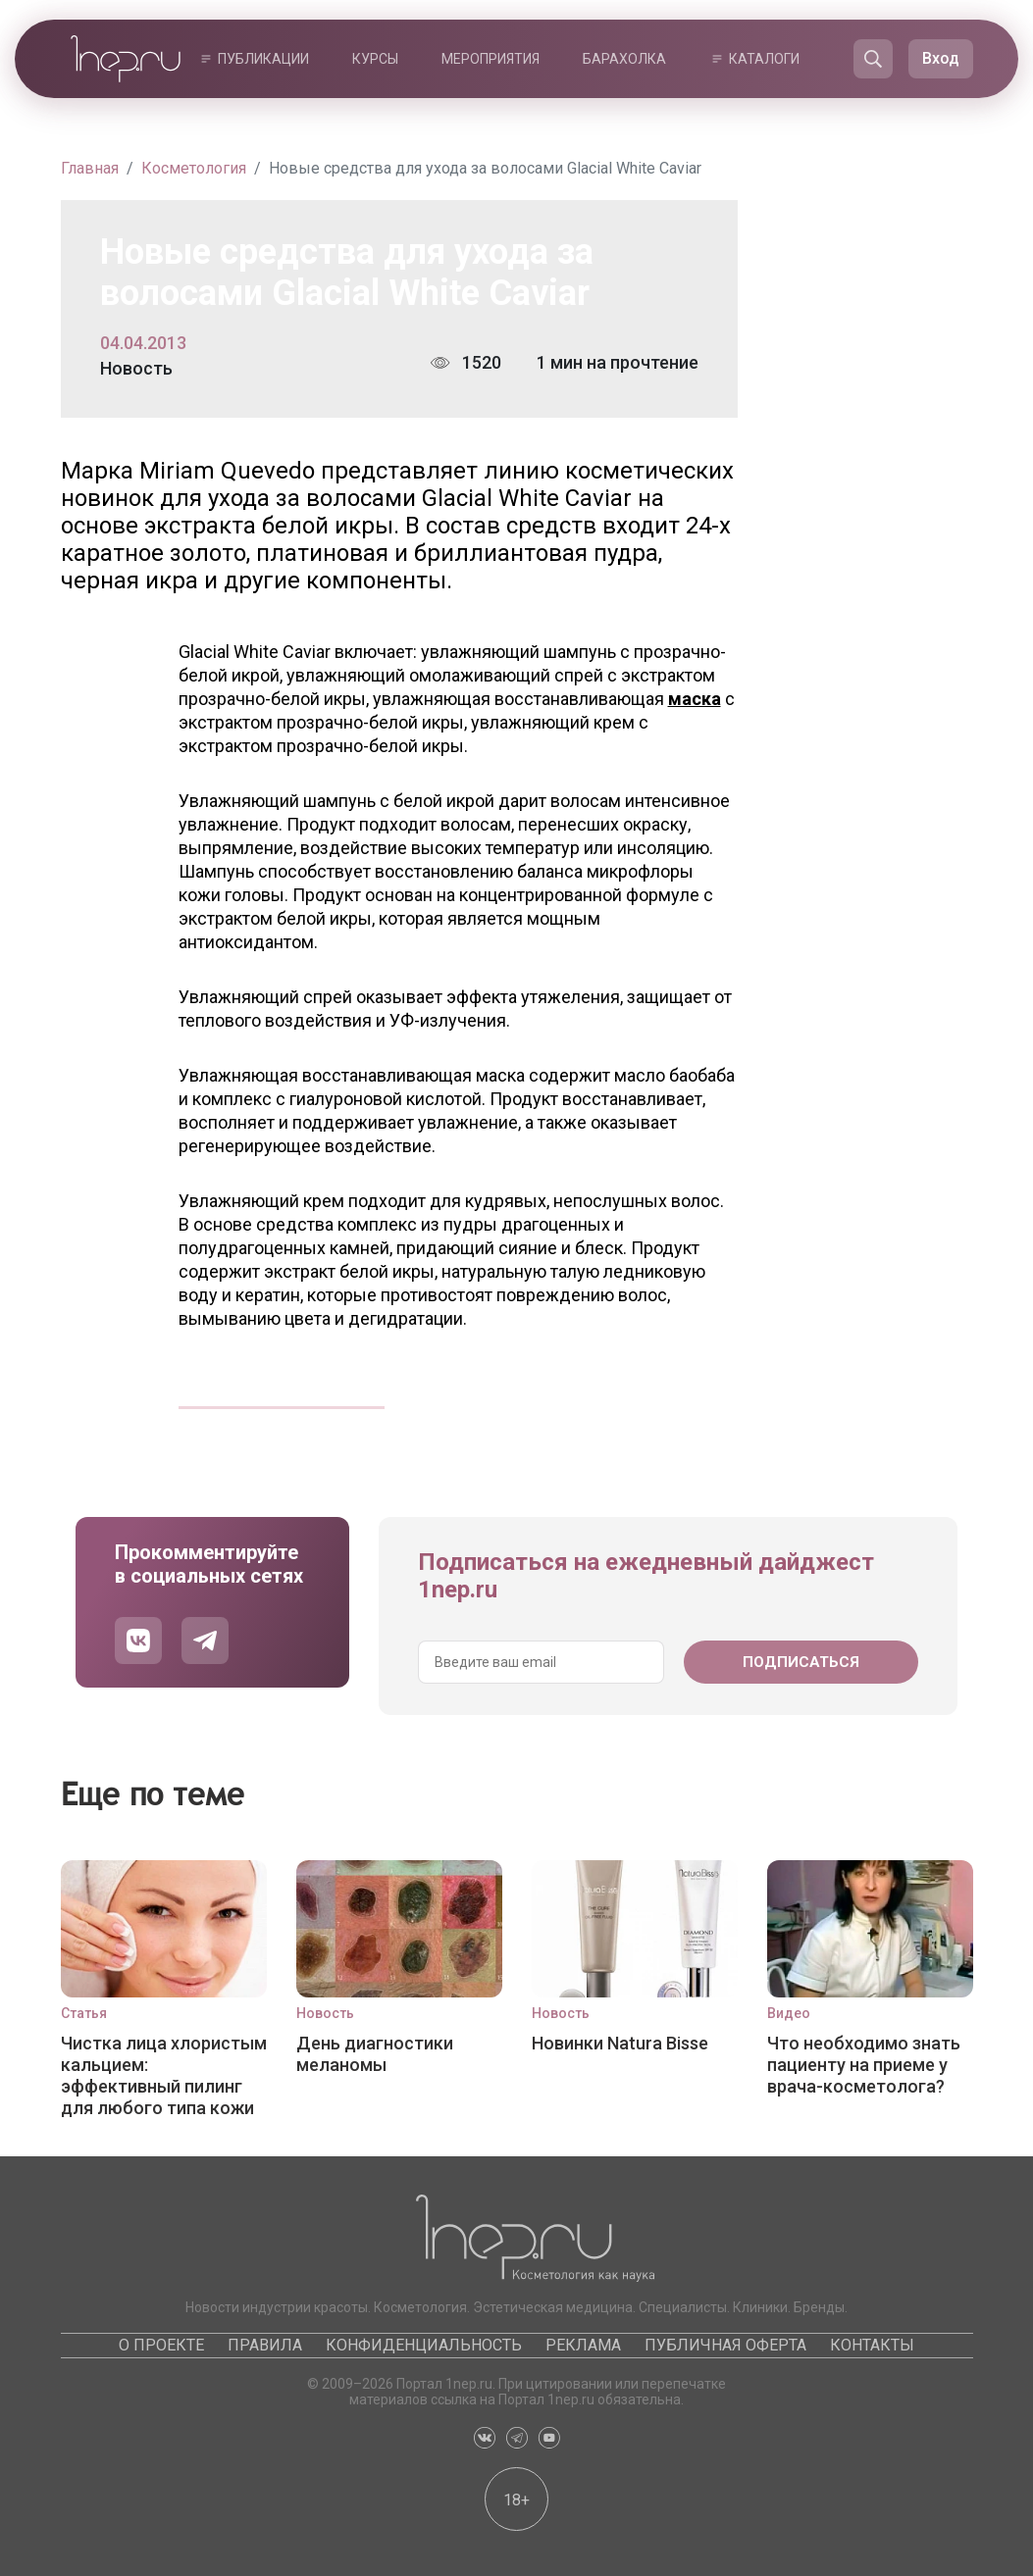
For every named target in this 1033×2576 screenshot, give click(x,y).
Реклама (583, 2345)
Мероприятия (490, 59)
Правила (265, 2345)
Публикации (263, 59)
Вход (940, 58)
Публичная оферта (725, 2345)
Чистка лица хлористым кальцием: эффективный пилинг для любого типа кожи (164, 2075)
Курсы (375, 59)
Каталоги (764, 59)
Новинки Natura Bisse (620, 2043)
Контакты (872, 2345)
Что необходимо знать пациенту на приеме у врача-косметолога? (863, 2064)
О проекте (161, 2345)
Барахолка (624, 59)
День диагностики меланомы (374, 2054)
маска (694, 698)
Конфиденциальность (424, 2345)
